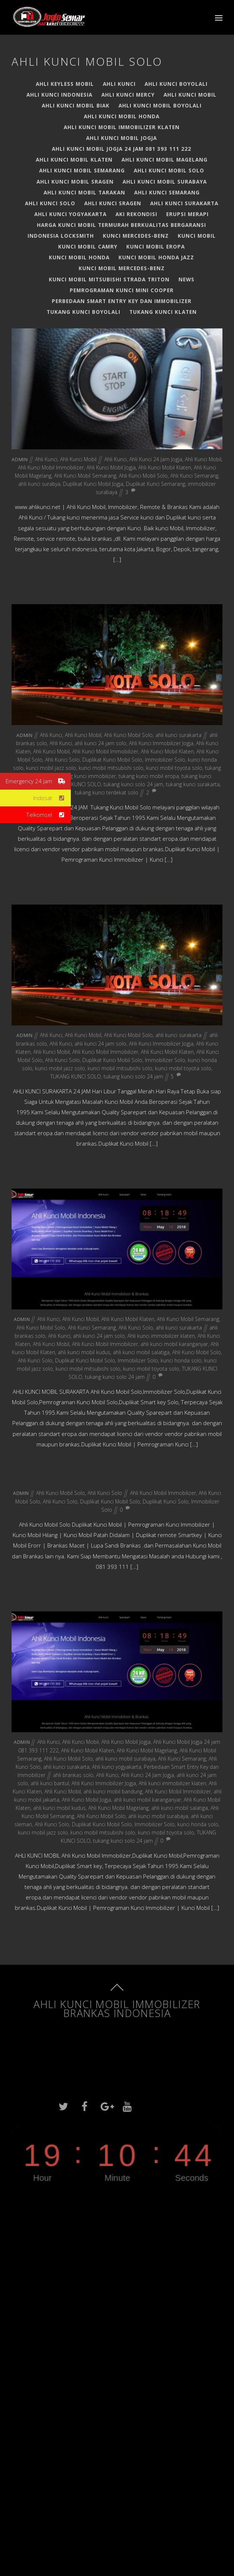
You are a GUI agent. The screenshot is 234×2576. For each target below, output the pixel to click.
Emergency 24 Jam (38, 781)
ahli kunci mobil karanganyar (174, 1344)
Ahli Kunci (119, 83)
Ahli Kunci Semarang (167, 192)
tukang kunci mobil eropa (148, 776)
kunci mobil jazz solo (51, 767)
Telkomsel (48, 814)
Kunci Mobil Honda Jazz (156, 257)
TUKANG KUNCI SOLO (75, 784)
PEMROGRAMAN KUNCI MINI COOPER (122, 290)
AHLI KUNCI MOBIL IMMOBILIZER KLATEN (122, 127)
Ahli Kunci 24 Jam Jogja (155, 459)
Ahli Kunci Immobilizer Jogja (161, 743)
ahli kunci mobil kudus (84, 1352)
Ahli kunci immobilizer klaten (161, 1335)
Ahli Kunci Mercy (128, 94)
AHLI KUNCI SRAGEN (112, 203)
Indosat (52, 798)
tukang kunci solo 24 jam (133, 784)
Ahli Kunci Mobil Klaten (74, 159)
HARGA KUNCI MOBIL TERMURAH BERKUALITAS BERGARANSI (121, 224)
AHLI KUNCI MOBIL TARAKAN (84, 192)
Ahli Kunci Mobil (190, 94)
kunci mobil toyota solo (174, 767)
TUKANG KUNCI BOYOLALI (83, 311)
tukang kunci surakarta (193, 784)
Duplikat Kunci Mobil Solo (112, 759)
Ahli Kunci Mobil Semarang (82, 170)
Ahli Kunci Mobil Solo (169, 170)
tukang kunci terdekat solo (106, 792)
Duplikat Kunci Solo (166, 1501)
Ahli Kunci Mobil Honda (121, 116)
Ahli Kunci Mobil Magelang (164, 159)
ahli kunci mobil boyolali (160, 105)
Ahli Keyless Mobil (65, 83)
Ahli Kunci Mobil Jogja (121, 137)
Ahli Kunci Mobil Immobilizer (51, 467)
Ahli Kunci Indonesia (59, 94)
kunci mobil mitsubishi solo (111, 767)
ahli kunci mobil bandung (112, 1791)
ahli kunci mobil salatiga (141, 1352)
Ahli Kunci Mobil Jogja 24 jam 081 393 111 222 (121, 148)
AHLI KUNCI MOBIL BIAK (76, 105)
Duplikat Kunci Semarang (155, 483)
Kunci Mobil (197, 235)
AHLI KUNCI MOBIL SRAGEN (75, 181)
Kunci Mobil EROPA (155, 246)
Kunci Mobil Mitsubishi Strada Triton (109, 279)
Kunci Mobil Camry (87, 246)
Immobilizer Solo (165, 759)
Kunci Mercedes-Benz (136, 235)
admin (20, 459)
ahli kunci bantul (50, 1783)
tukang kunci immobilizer (86, 776)
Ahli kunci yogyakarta (70, 214)
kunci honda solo (181, 1360)
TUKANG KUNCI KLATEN (163, 311)
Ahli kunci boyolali (176, 83)
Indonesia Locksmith (61, 235)
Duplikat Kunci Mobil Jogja (93, 483)
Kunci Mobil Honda (79, 257)
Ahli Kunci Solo (50, 203)
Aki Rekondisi (136, 214)
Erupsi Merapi (187, 214)
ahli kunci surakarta (184, 203)
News (186, 279)
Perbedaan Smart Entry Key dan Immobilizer (122, 301)
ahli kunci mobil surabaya (165, 181)
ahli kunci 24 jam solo (100, 743)
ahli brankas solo (73, 1775)
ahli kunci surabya (39, 483)
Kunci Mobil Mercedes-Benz (122, 268)
